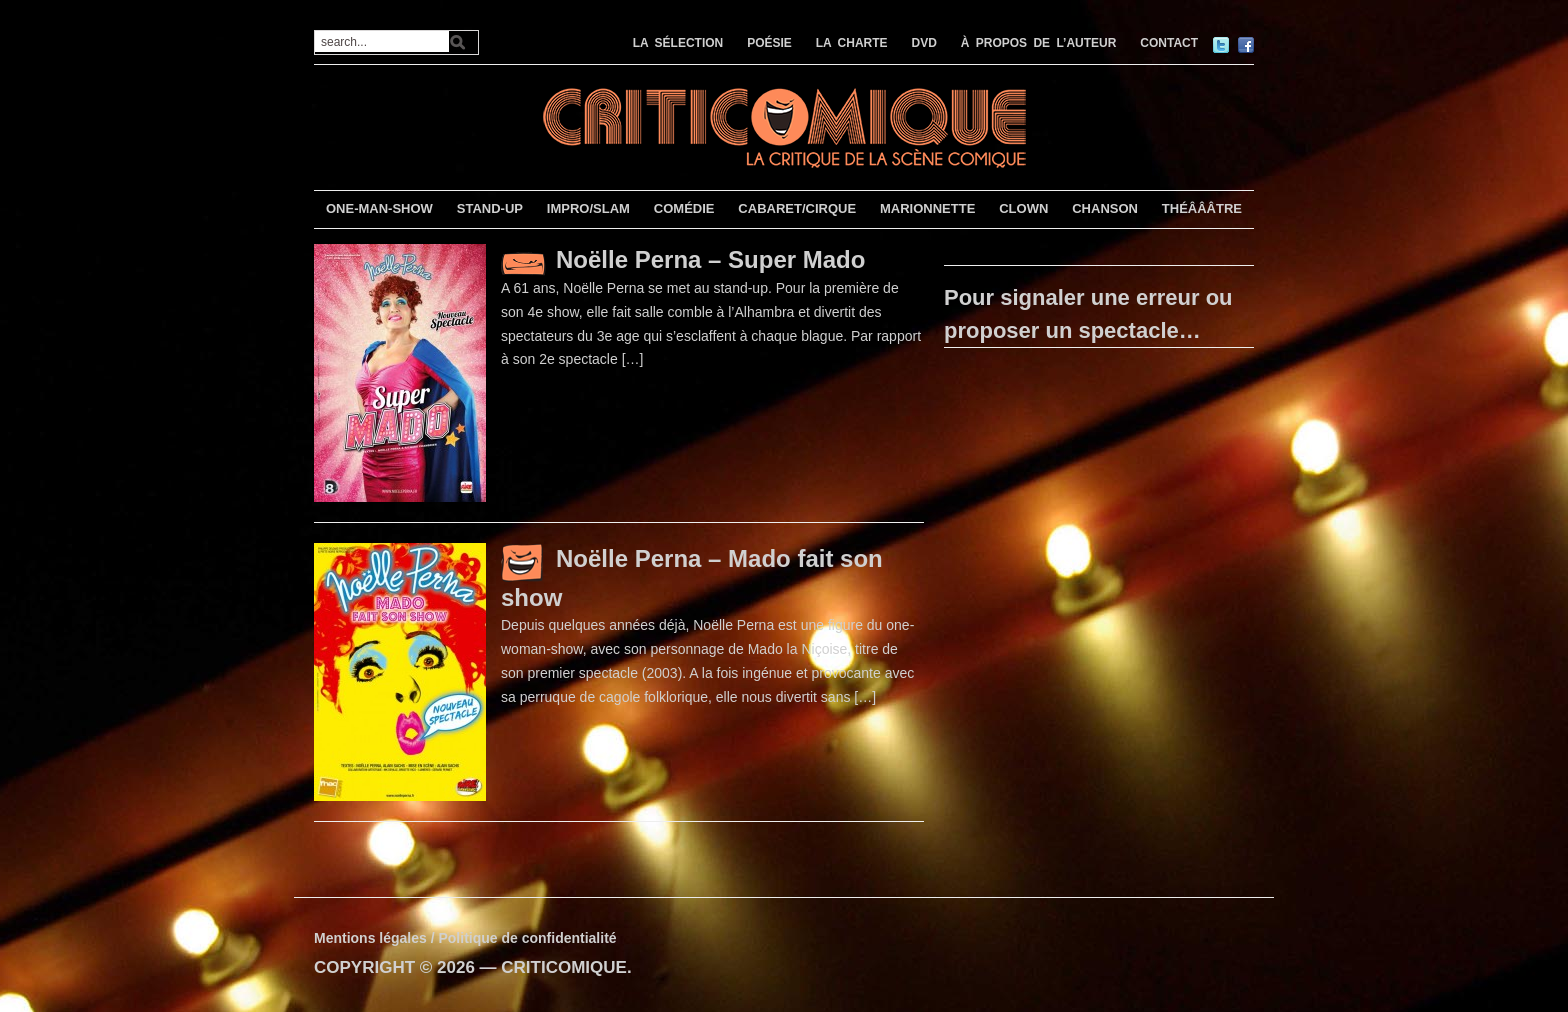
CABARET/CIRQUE (797, 208)
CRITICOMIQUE (564, 967)
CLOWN (1023, 208)
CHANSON (1105, 208)
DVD (924, 43)
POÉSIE (769, 43)
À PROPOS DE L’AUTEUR (1039, 43)
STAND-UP (490, 208)
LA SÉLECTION (678, 43)
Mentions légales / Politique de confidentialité (465, 938)
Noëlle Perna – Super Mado (710, 259)
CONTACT (1169, 43)
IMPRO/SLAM (588, 208)
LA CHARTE (852, 43)
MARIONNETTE (927, 208)
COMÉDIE (684, 208)
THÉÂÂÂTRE (1202, 208)
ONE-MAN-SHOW (379, 208)
